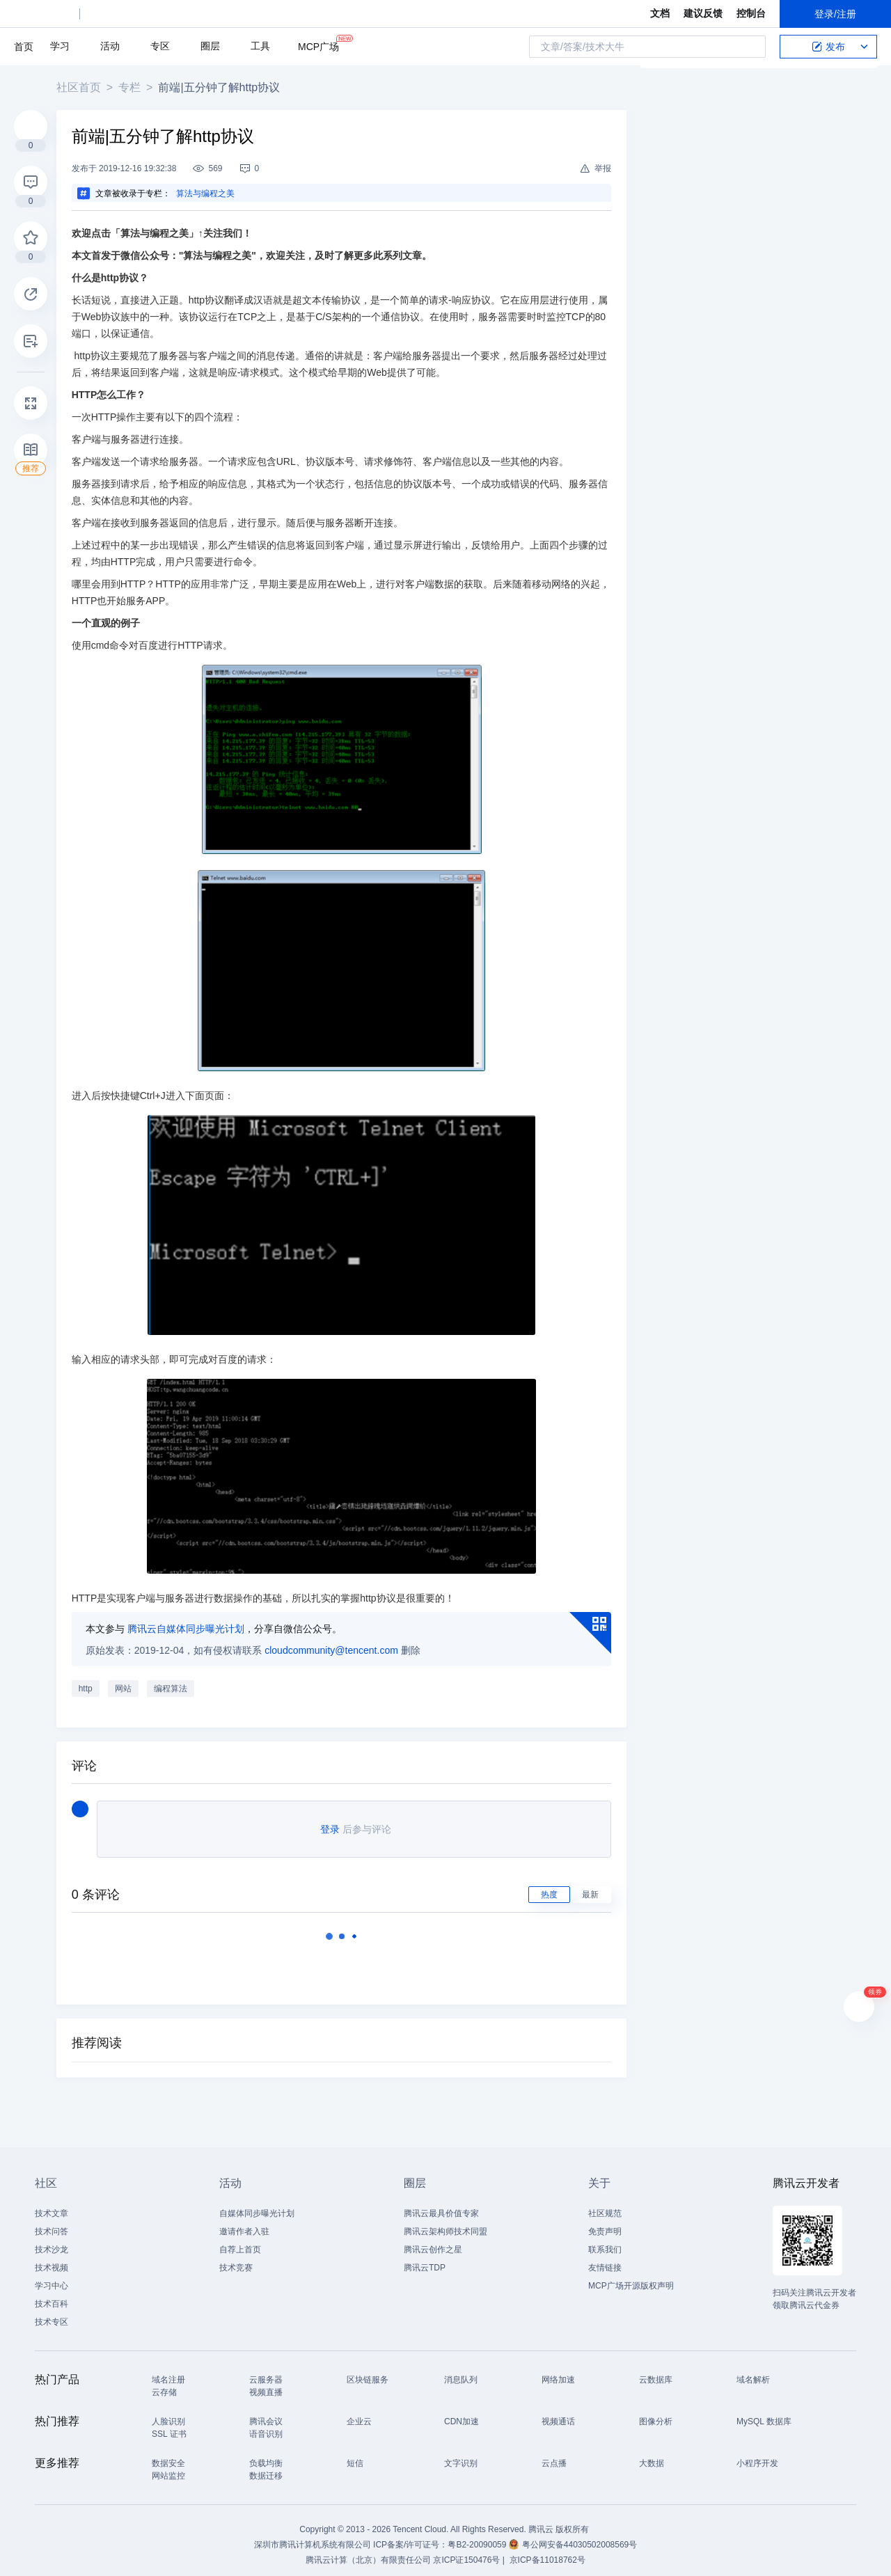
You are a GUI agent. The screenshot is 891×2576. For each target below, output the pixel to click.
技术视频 (51, 2259)
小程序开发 (757, 2455)
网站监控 (168, 2467)
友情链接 (605, 2259)
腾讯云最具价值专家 (441, 2205)
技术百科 (51, 2295)
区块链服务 (367, 2371)
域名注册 (168, 2371)
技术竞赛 (236, 2259)
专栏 (134, 87)
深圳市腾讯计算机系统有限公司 (312, 2536)
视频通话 (558, 2413)
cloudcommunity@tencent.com (337, 1641)
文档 (660, 13)
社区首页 (83, 87)
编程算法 (175, 1680)
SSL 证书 (169, 2426)
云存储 (164, 2384)
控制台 (751, 13)
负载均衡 (266, 2455)
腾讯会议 (266, 2413)
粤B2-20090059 (478, 2536)
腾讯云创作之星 (433, 2241)
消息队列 (461, 2371)
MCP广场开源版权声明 (631, 2277)
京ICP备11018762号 (547, 2552)
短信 (355, 2455)
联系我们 (605, 2241)
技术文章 (51, 2205)
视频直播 (266, 2384)
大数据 (651, 2455)
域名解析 (753, 2371)
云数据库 (655, 2371)
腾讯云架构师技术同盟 (445, 2223)
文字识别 (461, 2455)
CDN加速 (461, 2413)
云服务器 (266, 2371)
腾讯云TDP (425, 2259)
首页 (23, 46)
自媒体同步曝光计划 (256, 2205)
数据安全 (168, 2455)
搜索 (751, 46)
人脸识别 (168, 2413)
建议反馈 (703, 13)
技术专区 (51, 2313)
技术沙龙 (51, 2241)
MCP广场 (318, 45)
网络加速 (558, 2371)
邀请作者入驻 (244, 2223)
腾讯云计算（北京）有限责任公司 (368, 2552)
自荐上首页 (240, 2241)
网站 (128, 1680)
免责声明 (605, 2223)
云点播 (554, 2455)
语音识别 (266, 2426)
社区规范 (605, 2205)
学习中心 (51, 2277)
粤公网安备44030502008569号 (579, 2536)
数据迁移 (266, 2467)
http (90, 1680)
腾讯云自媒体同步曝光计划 (190, 1620)
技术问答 (51, 2223)
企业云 (359, 2413)
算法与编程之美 (210, 193)
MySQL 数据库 (763, 2413)
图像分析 (655, 2413)
